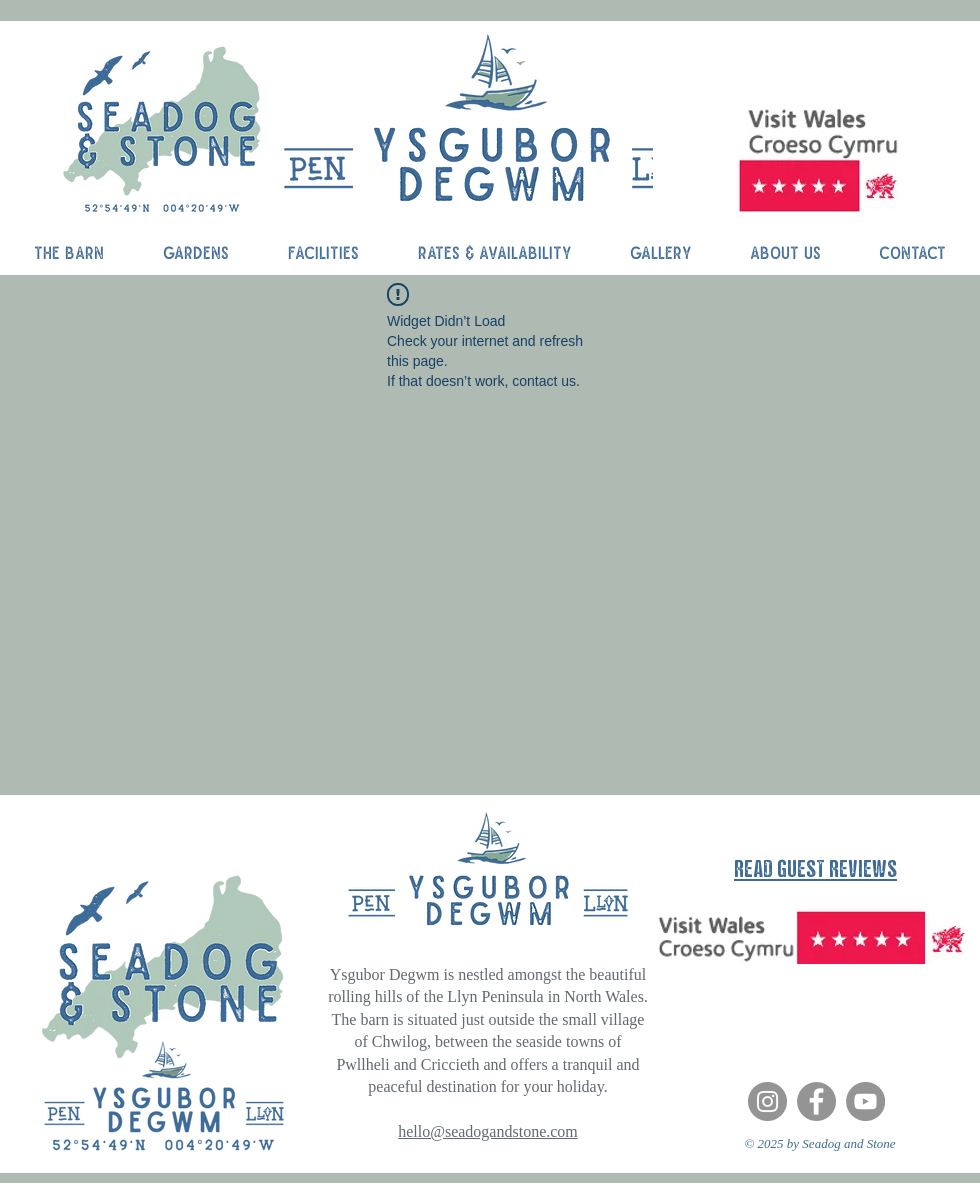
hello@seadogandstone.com (488, 1131)
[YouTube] (865, 1101)
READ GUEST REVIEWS (815, 868)
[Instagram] (767, 1101)
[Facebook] (816, 1101)
